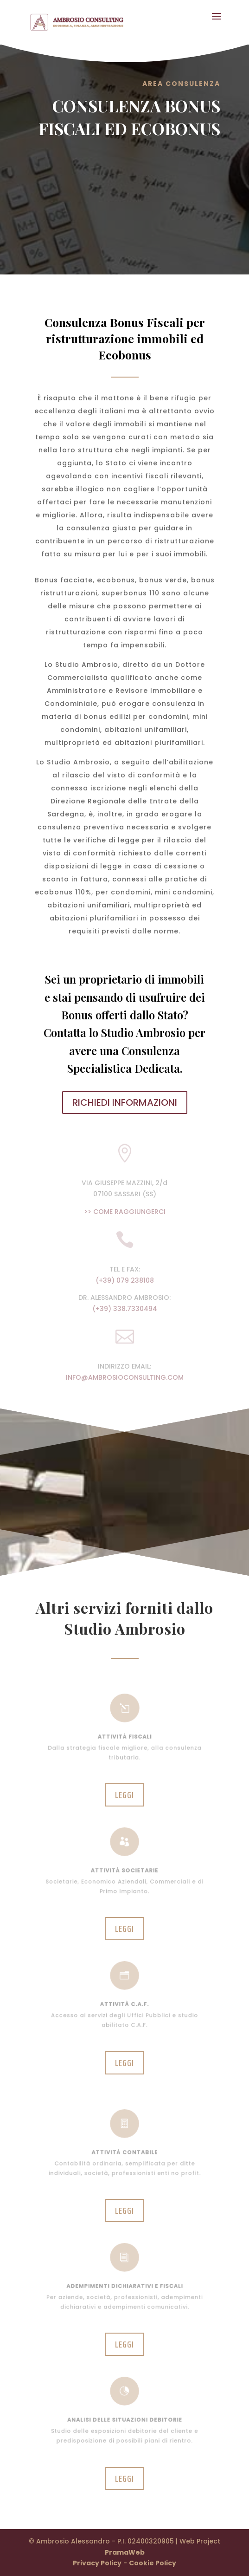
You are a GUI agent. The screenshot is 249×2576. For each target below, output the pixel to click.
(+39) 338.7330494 (124, 1308)
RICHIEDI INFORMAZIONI (124, 1102)
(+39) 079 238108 (125, 1280)
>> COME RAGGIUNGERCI (125, 1211)
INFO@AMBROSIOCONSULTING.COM (125, 1377)
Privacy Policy (97, 2563)
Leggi (124, 1794)
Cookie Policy (152, 2563)
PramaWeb (125, 2552)
